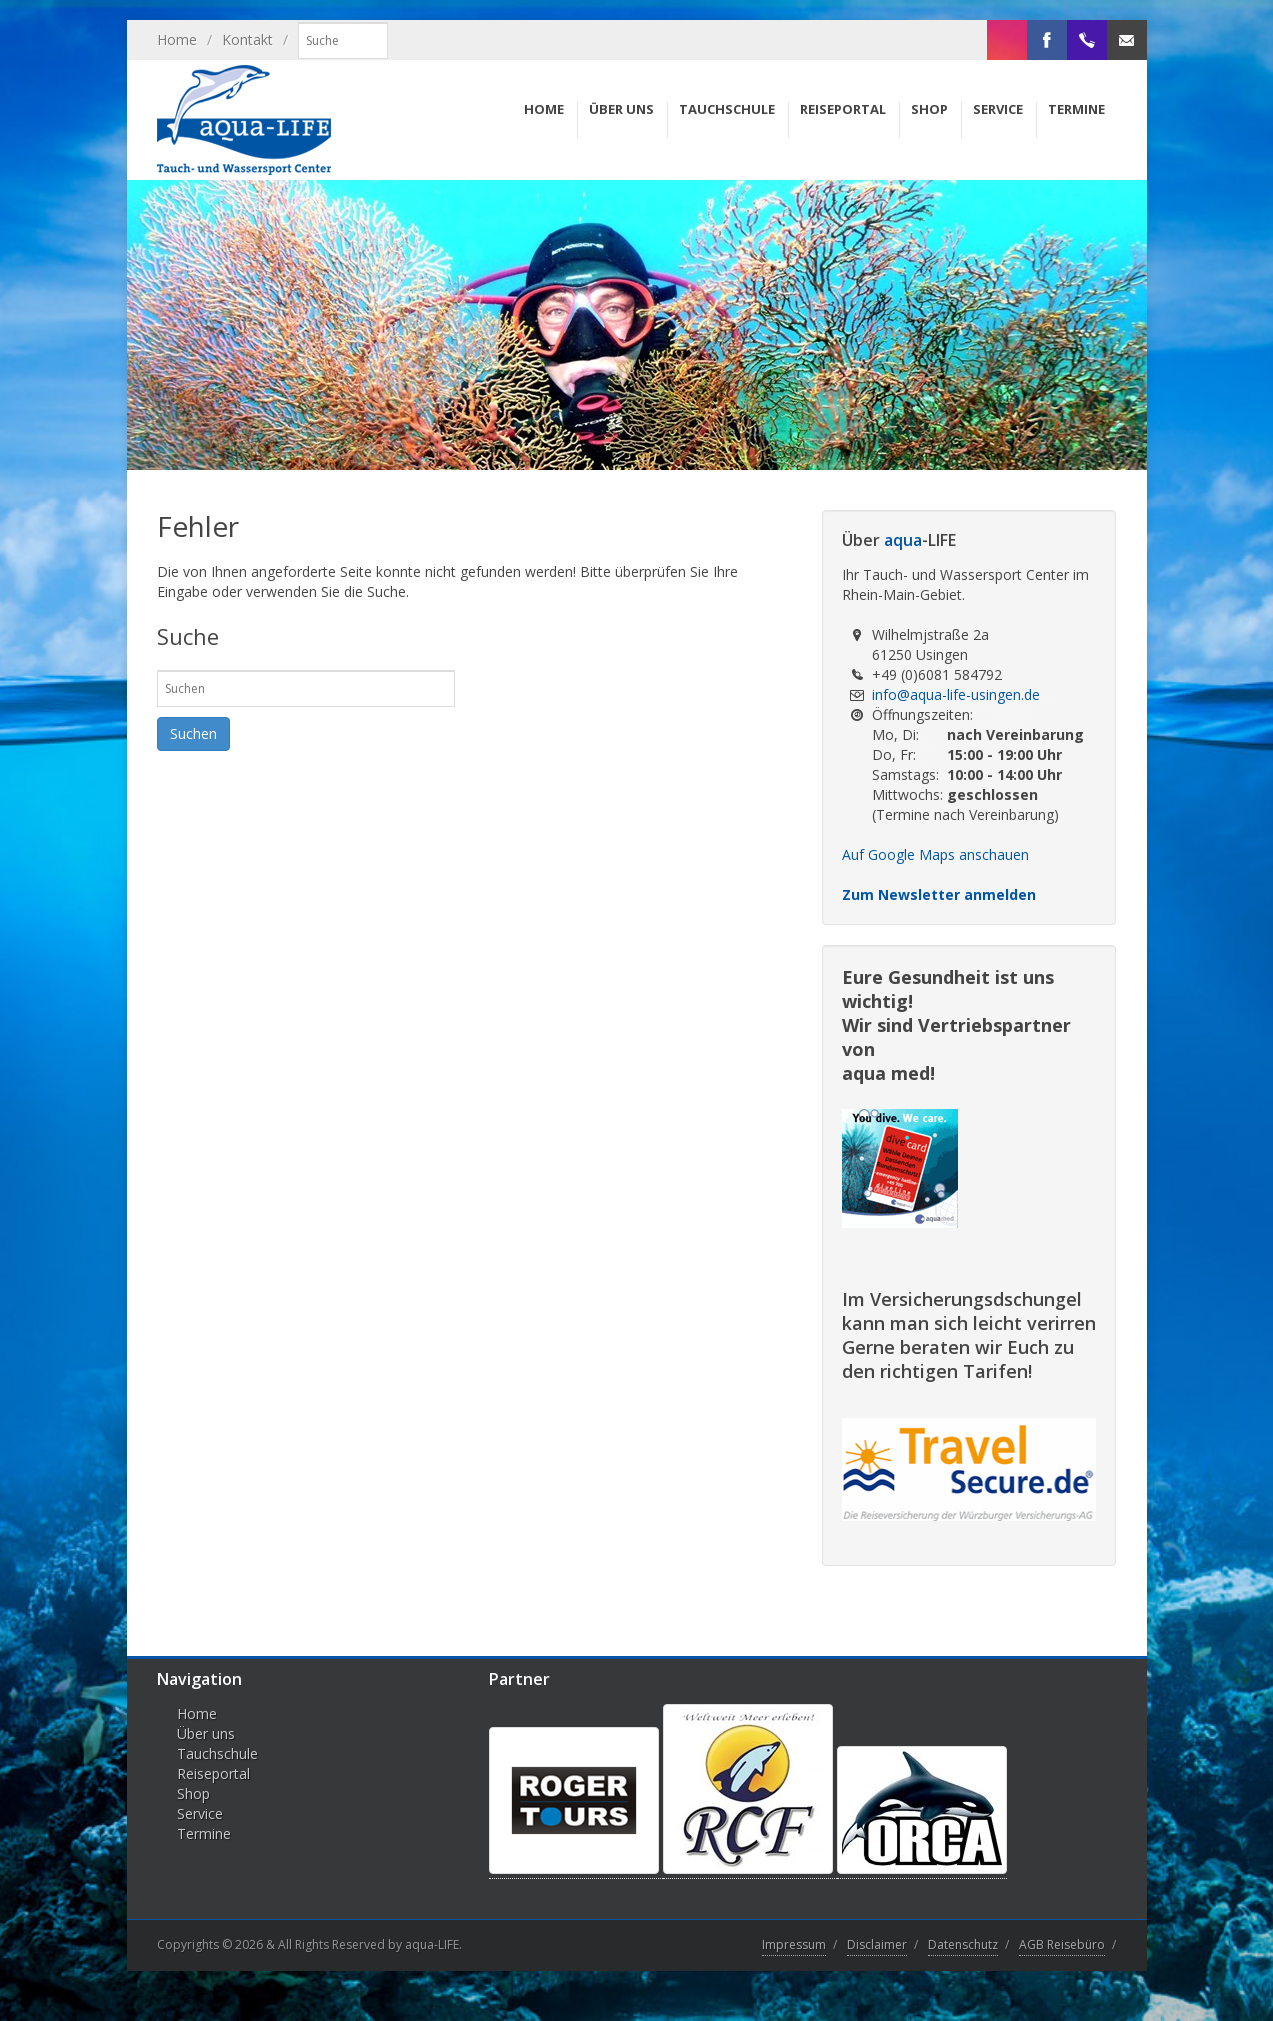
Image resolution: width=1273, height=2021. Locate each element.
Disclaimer (877, 1944)
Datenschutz (963, 1944)
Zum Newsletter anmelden (939, 894)
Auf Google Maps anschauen (935, 854)
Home (177, 39)
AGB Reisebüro (1062, 1944)
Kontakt (247, 39)
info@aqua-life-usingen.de (956, 694)
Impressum (794, 1944)
